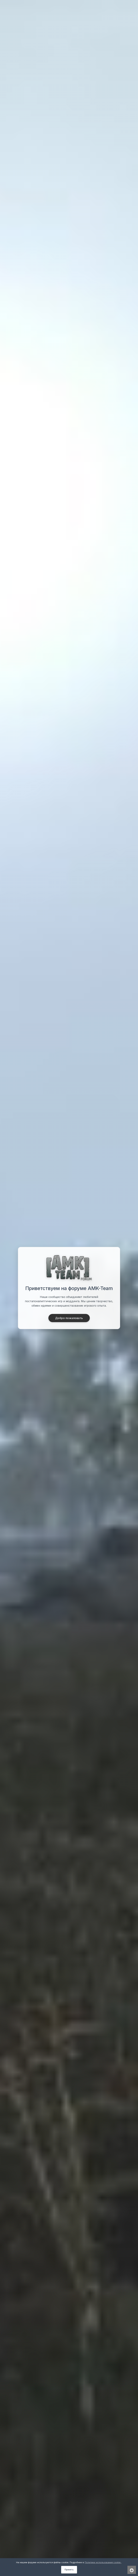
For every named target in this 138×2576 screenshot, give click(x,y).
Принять (69, 2569)
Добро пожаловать (69, 1318)
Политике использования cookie (103, 2562)
